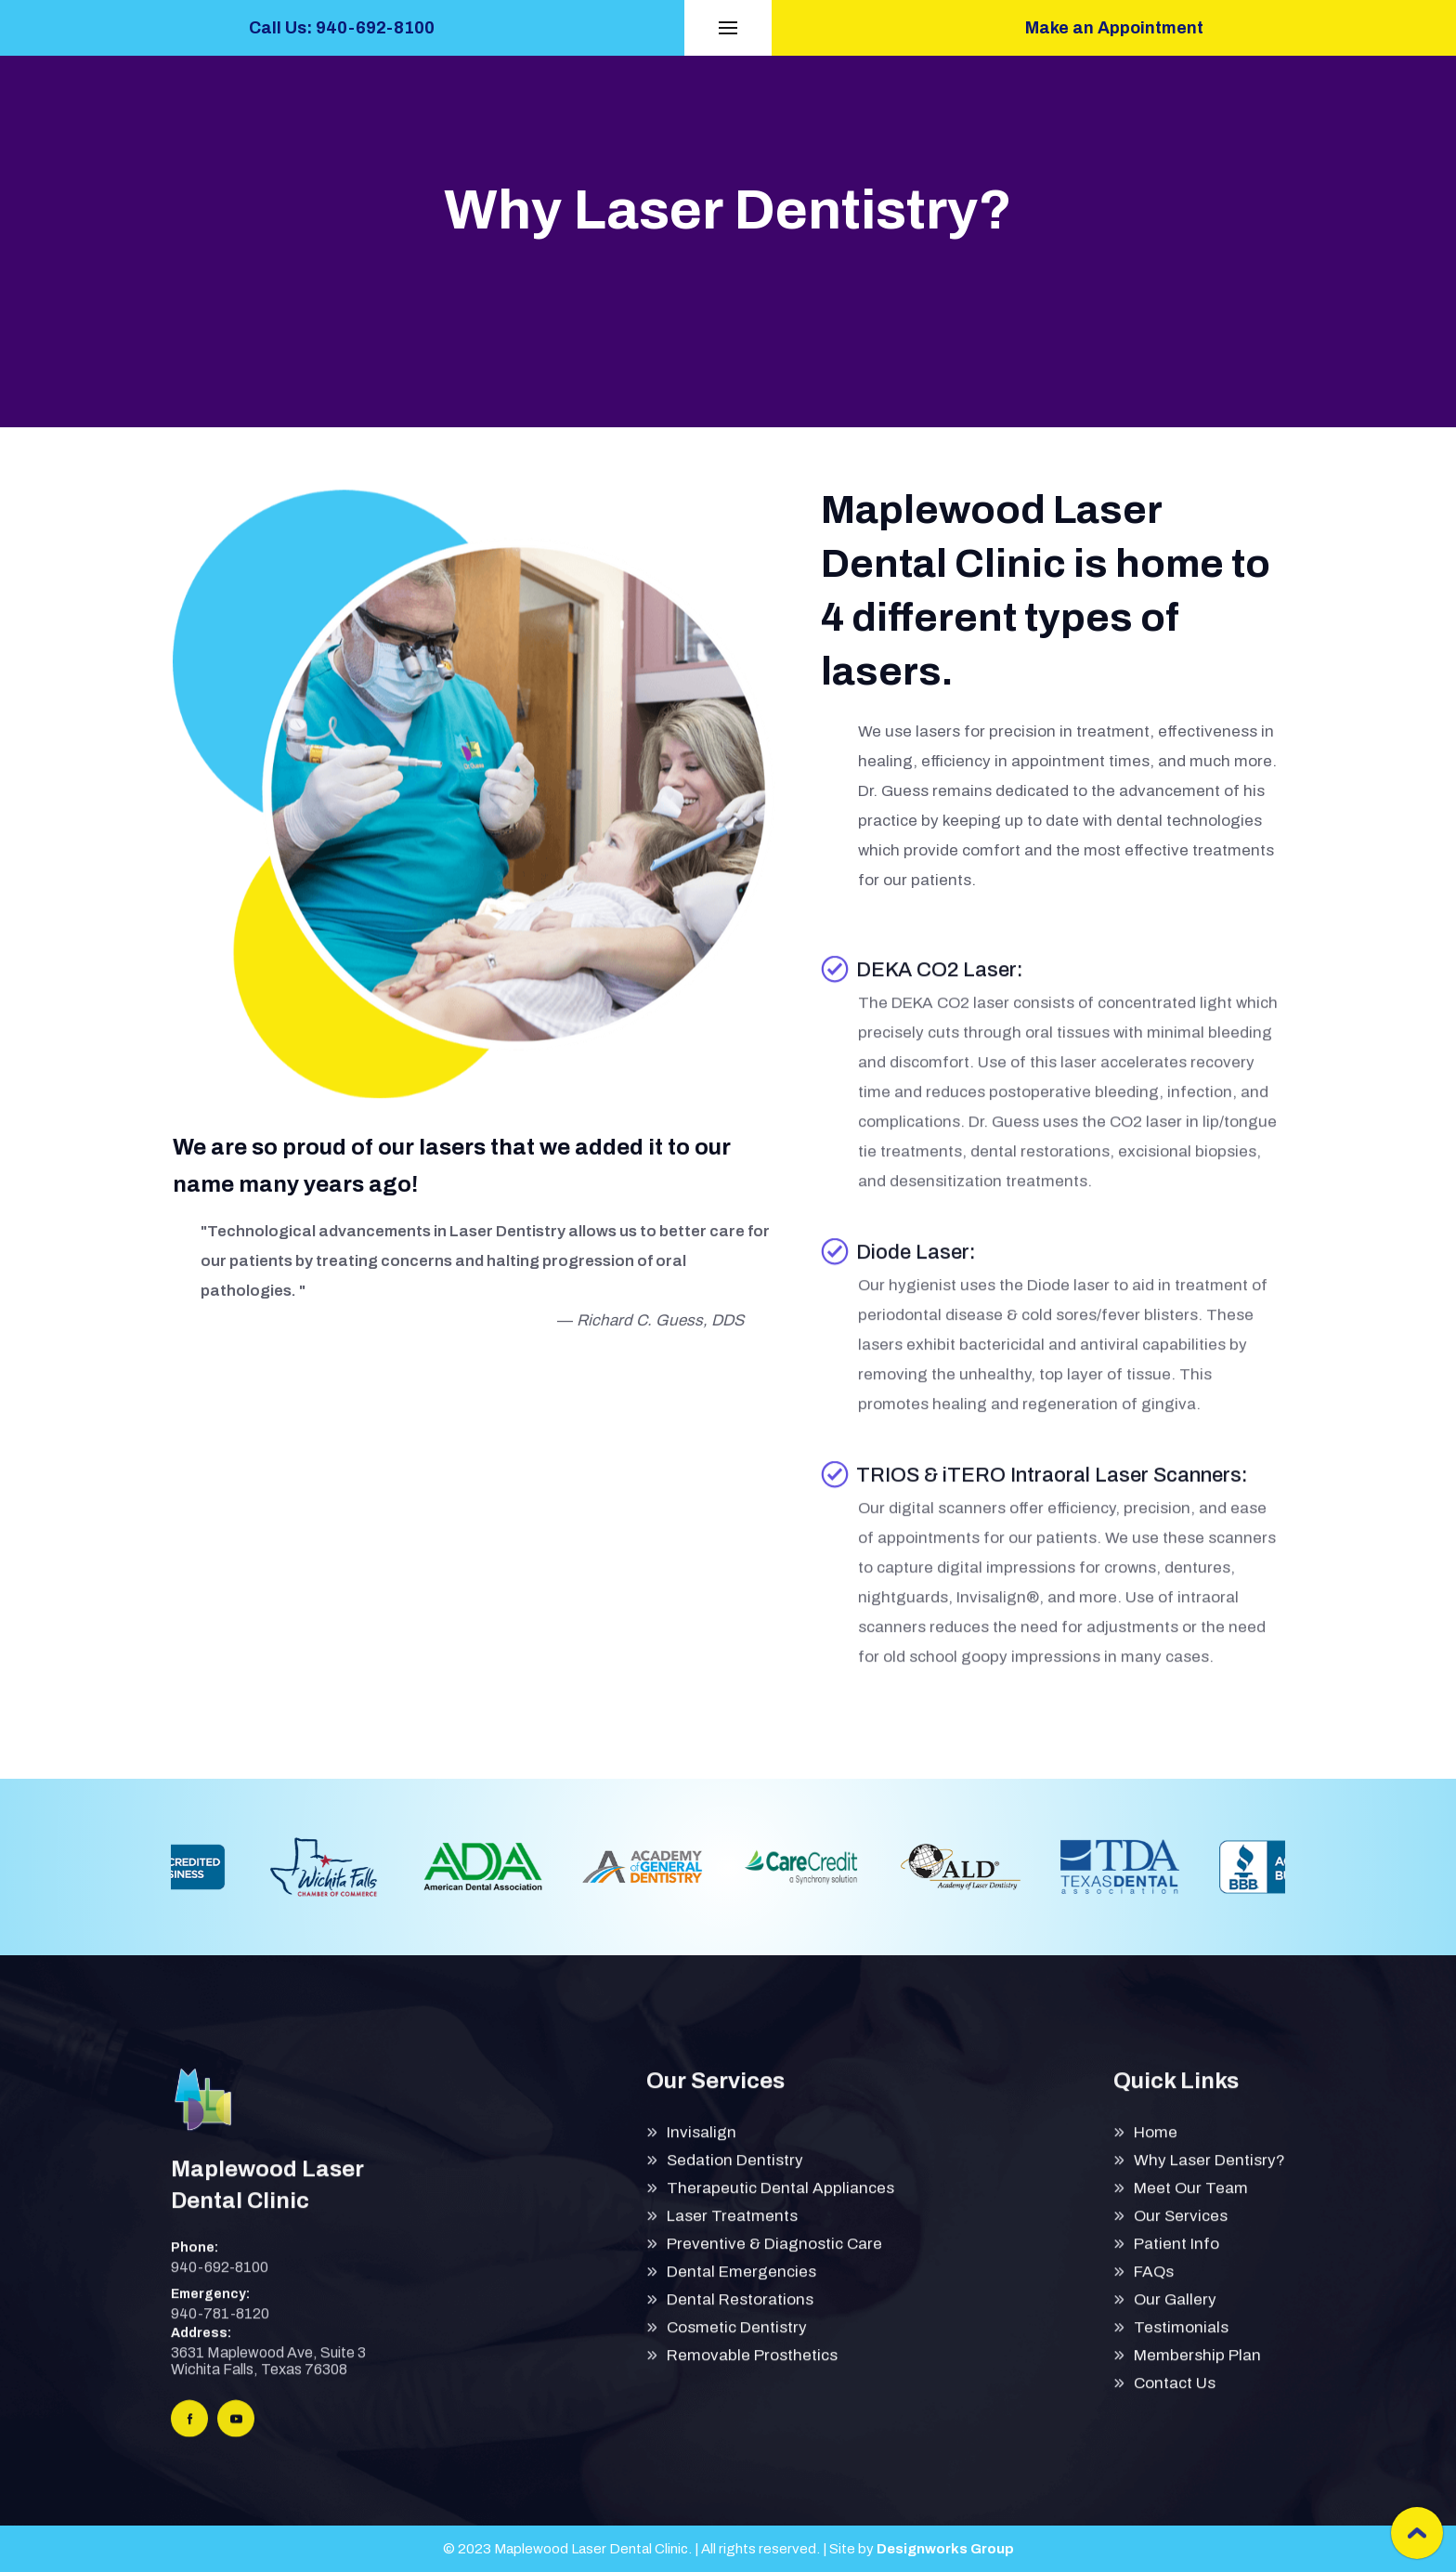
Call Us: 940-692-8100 (342, 28)
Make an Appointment (1114, 28)
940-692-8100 (219, 2281)
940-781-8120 (220, 2327)
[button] (728, 28)
